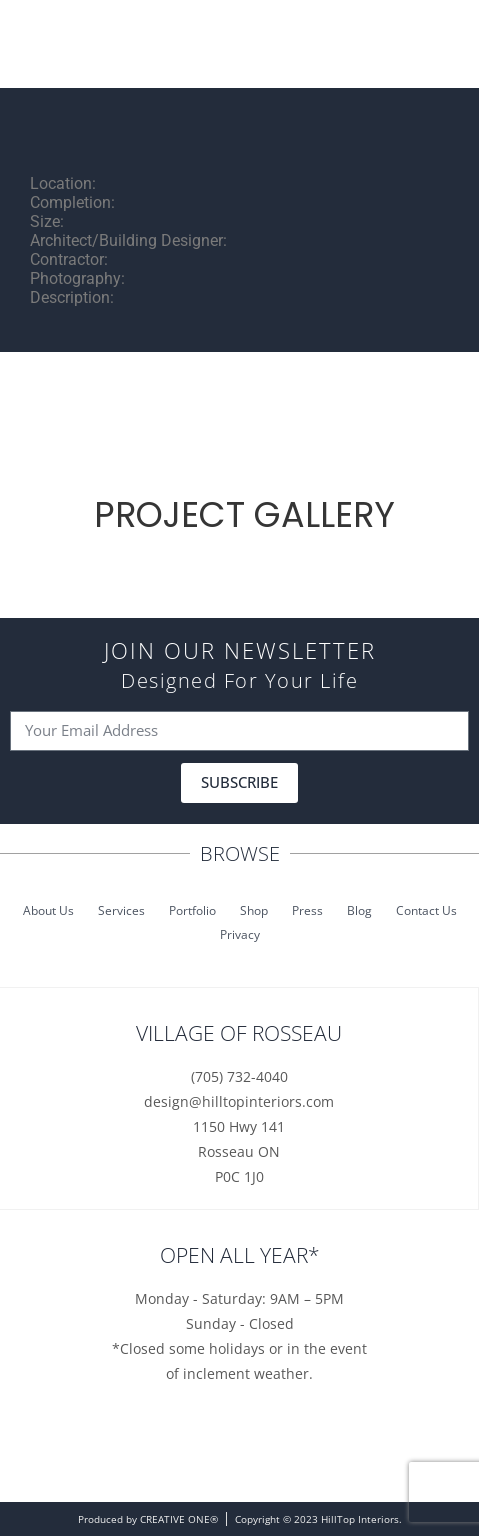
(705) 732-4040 (239, 1076)
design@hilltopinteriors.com (239, 1101)
